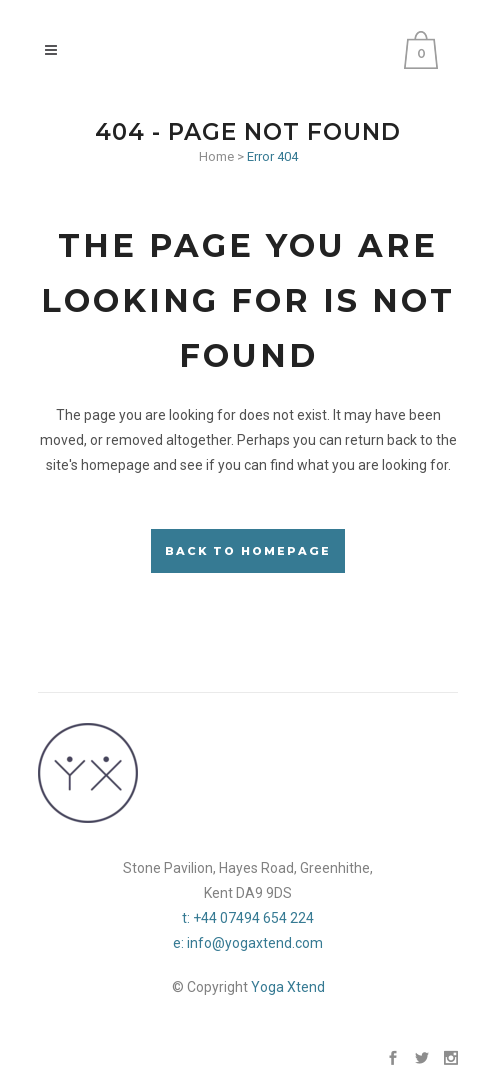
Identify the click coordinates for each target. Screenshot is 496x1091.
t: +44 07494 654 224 (248, 918)
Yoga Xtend (288, 987)
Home (216, 156)
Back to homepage (248, 551)
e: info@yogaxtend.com (248, 943)
